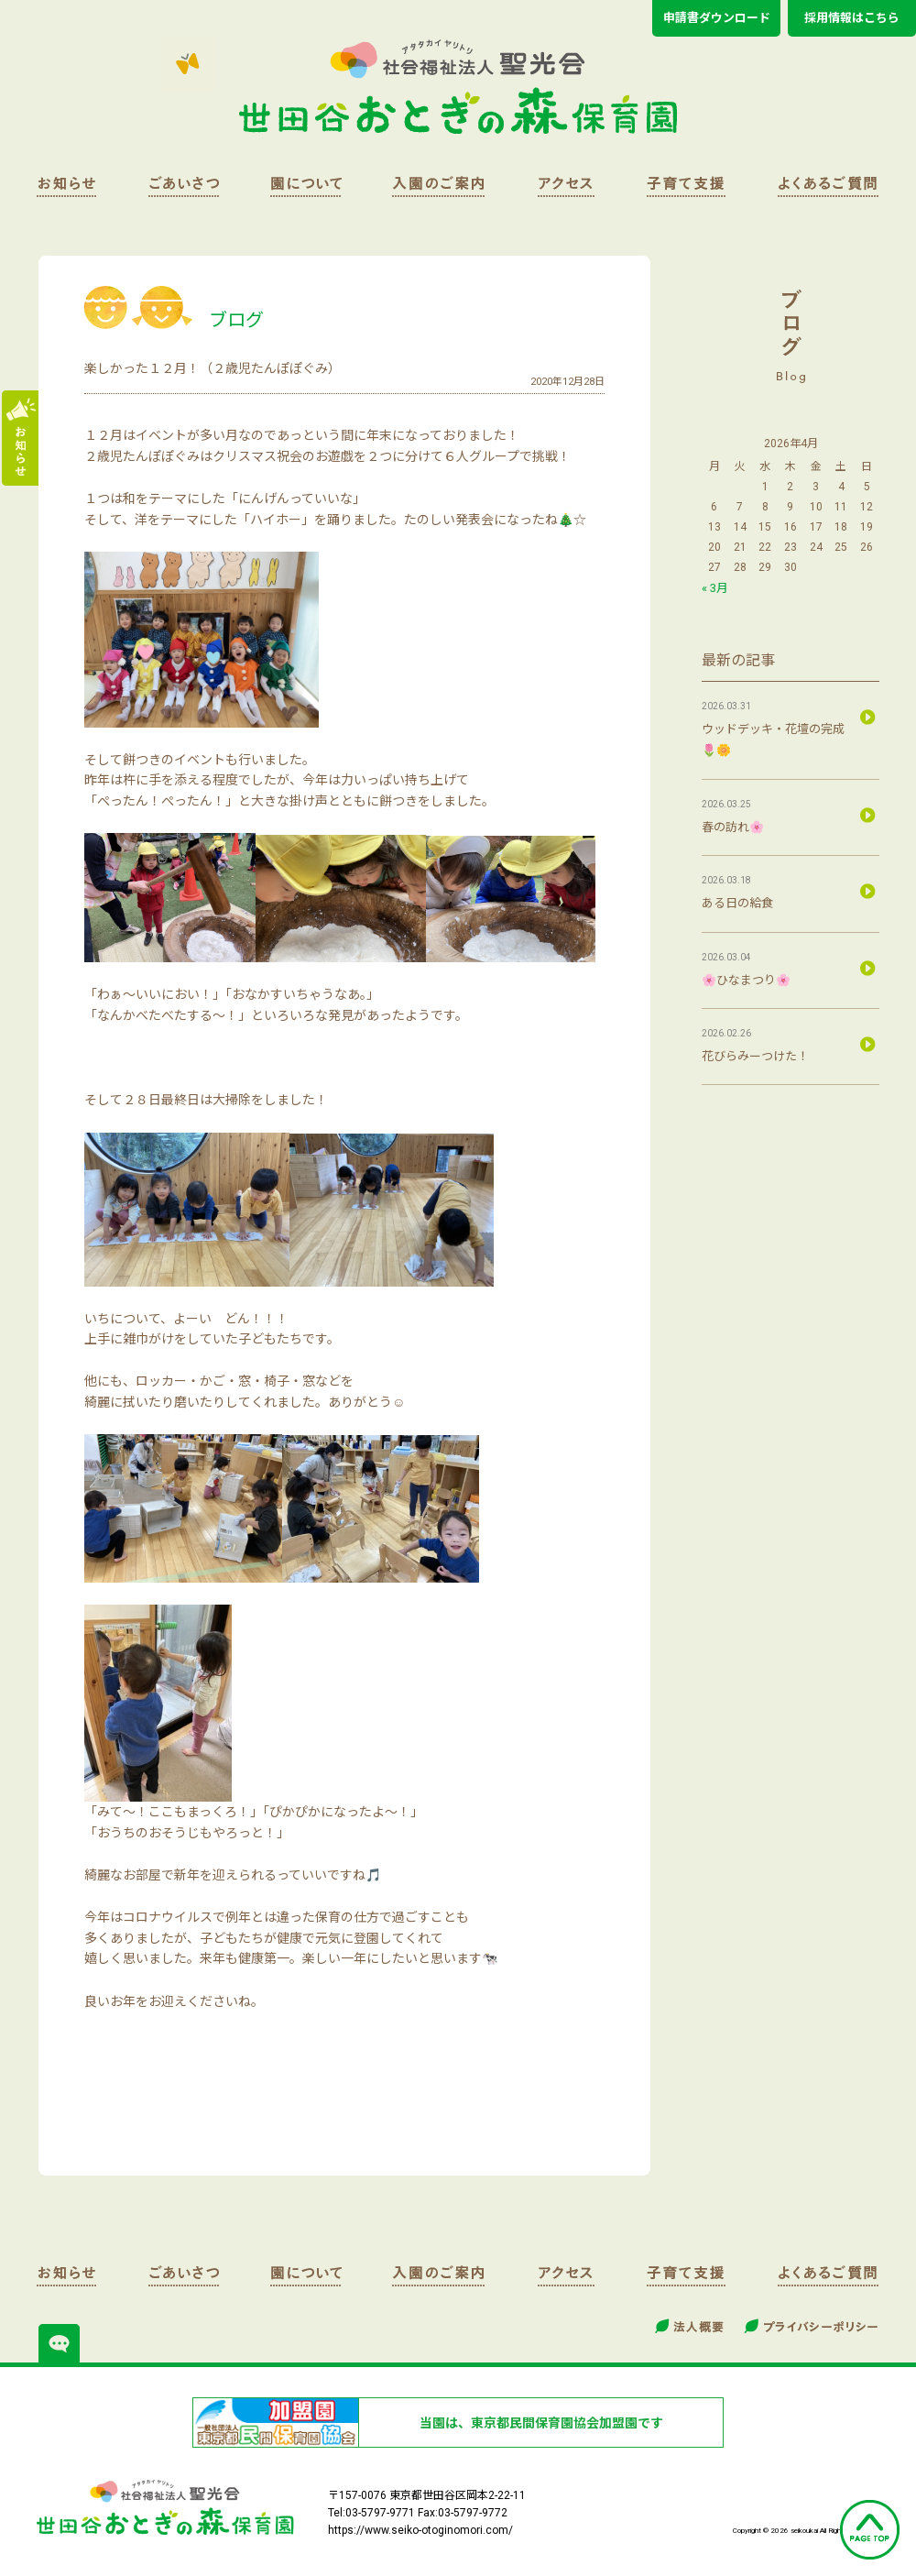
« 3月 (715, 588)
